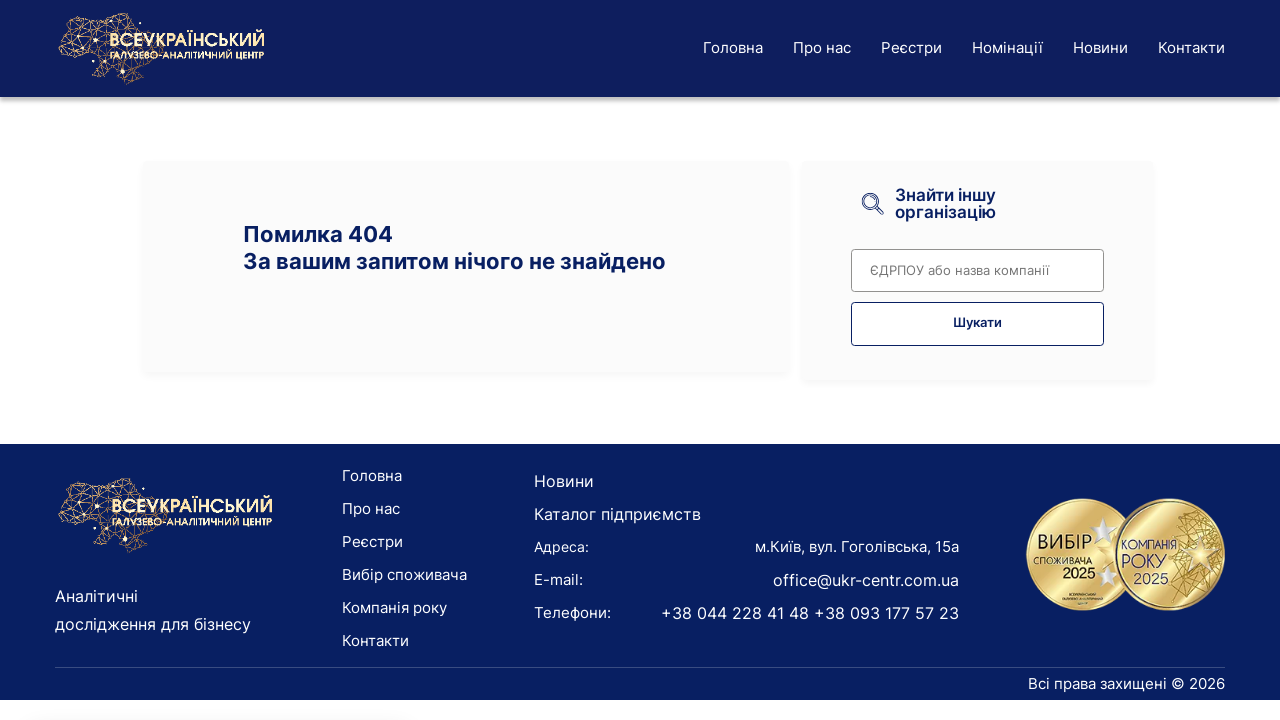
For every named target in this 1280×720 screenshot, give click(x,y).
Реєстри (911, 47)
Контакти (1191, 47)
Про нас (822, 47)
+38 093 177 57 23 (886, 613)
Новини (1100, 47)
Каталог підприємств (617, 514)
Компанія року (394, 607)
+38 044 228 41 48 (735, 613)
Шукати (977, 322)
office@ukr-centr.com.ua (866, 580)
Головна (733, 47)
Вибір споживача (404, 574)
